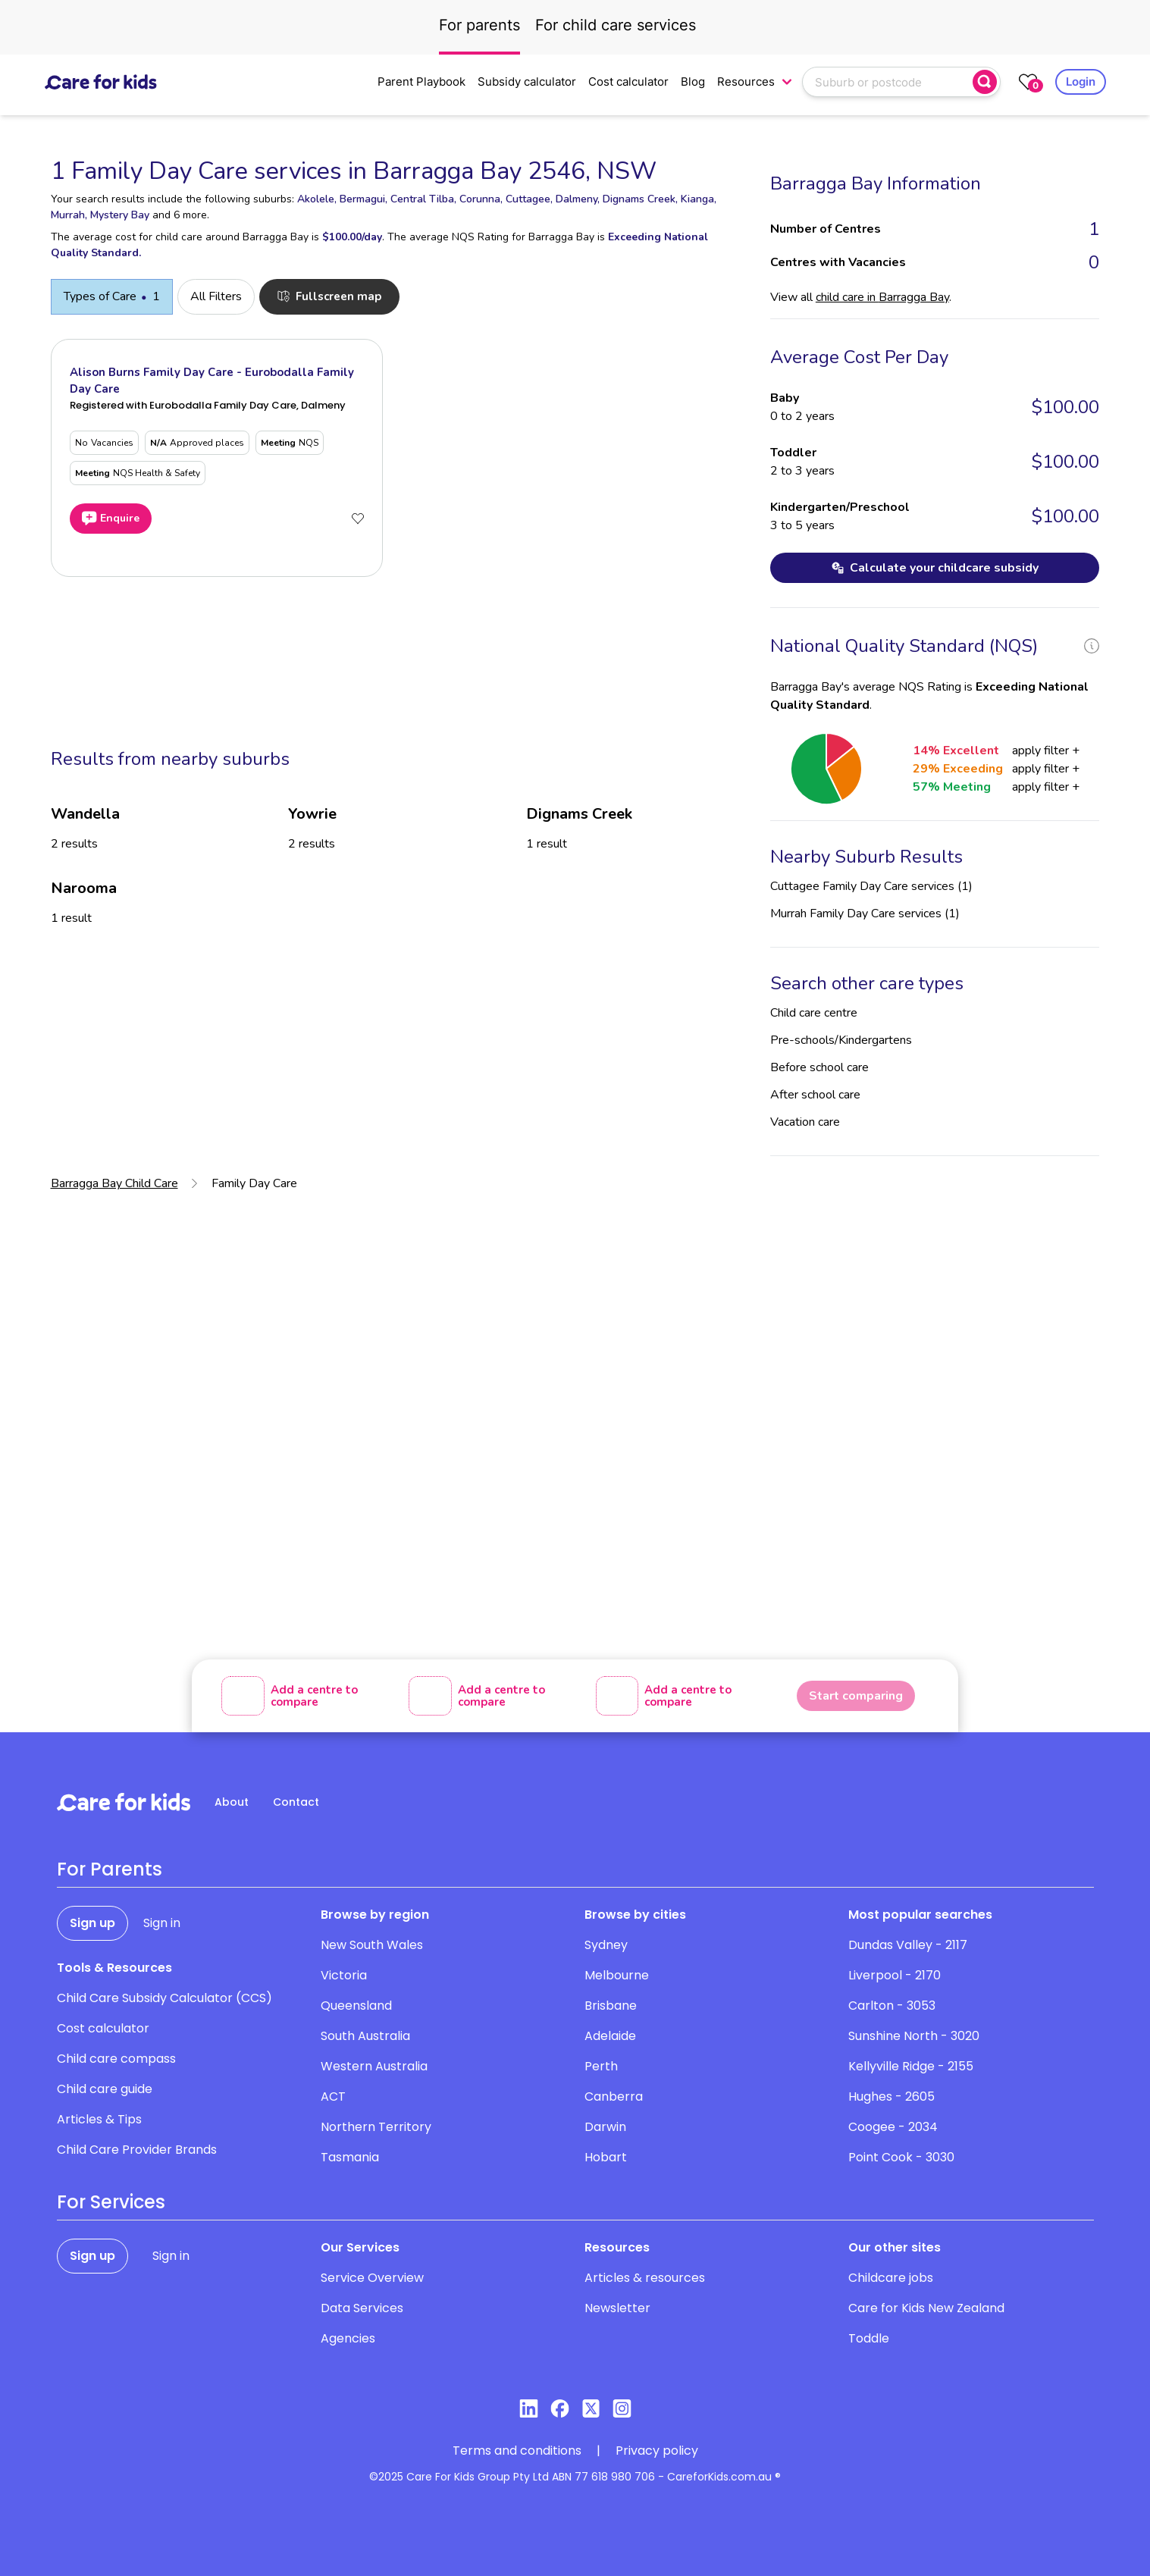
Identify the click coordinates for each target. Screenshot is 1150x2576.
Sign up (92, 1923)
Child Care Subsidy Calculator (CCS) (164, 1998)
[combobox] (889, 82)
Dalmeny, (578, 199)
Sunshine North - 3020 (913, 2036)
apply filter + (1045, 750)
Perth (601, 2066)
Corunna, (481, 199)
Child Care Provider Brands (137, 2149)
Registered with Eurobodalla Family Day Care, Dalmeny (208, 405)
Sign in (161, 1923)
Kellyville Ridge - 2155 (910, 2066)
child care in (882, 297)
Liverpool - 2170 (894, 1975)
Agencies (348, 2338)
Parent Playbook (421, 81)
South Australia (365, 2036)
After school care (815, 1094)
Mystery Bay (119, 215)
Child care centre (813, 1012)
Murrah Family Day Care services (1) (865, 913)
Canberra (613, 2096)
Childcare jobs (890, 2277)
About (232, 1802)
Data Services (362, 2308)
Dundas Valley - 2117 (907, 1945)
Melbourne (616, 1975)
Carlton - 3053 (891, 2005)
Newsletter (617, 2308)
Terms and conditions (517, 2450)
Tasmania (350, 2157)
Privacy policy (657, 2450)
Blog (693, 81)
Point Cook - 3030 (901, 2157)
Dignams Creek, (640, 199)
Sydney (606, 1945)
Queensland (356, 2005)
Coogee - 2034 (893, 2127)
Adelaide (610, 2036)
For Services (111, 2202)
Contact (296, 1802)
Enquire (110, 518)
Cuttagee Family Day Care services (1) (871, 886)
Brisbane (610, 2005)
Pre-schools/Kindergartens (841, 1040)
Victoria (344, 1975)
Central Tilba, (423, 199)
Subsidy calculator (527, 81)
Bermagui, (363, 199)
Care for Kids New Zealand (926, 2308)
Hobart (605, 2157)
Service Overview (372, 2277)
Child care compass (116, 2058)
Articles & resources (644, 2277)
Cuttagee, (529, 199)
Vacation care (805, 1122)
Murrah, (69, 215)
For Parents (109, 1869)
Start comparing (856, 1696)
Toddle (868, 2338)
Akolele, (317, 199)
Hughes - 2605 (891, 2096)
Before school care (819, 1067)
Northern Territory (376, 2127)
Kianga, (698, 199)
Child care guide (104, 2089)
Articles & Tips (99, 2119)
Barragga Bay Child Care (114, 1183)
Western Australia (374, 2066)
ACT (333, 2096)
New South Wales (372, 1945)
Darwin (605, 2127)
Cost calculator (628, 81)
